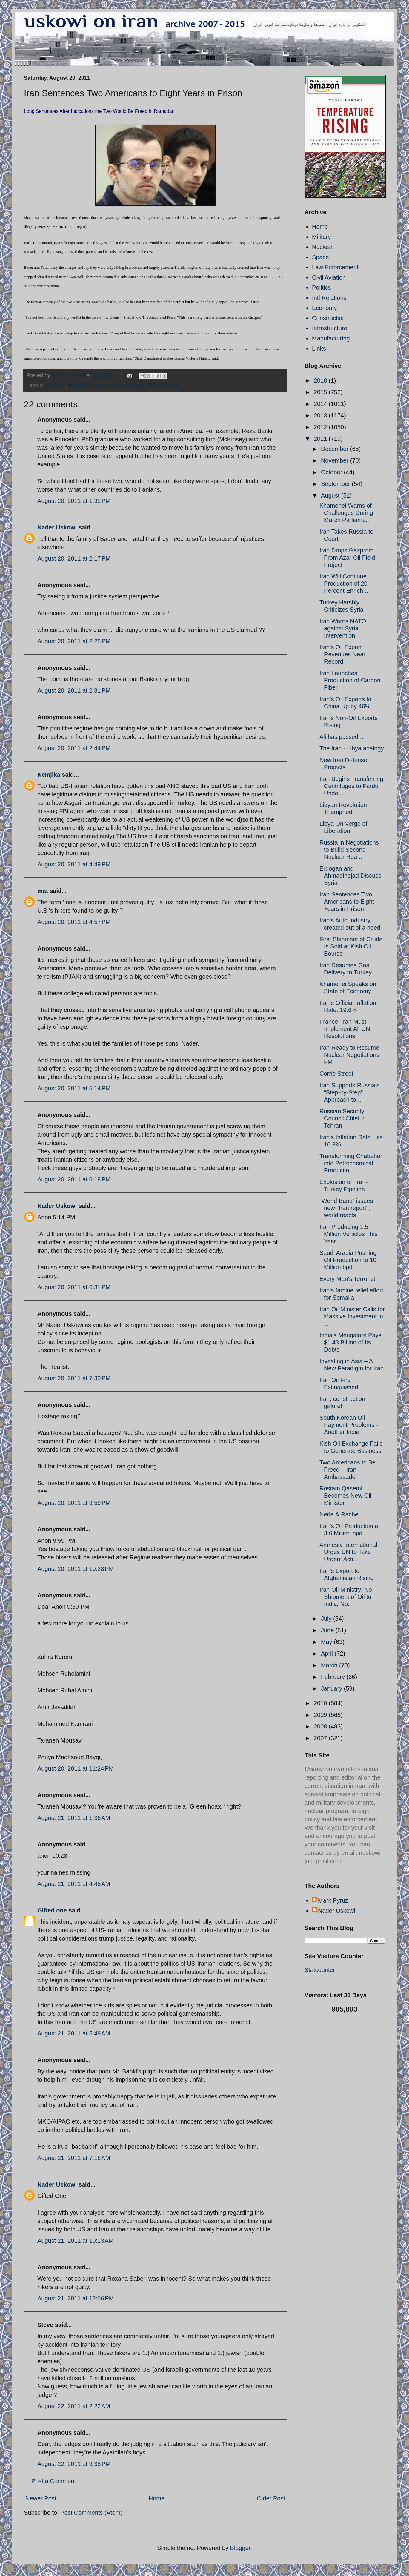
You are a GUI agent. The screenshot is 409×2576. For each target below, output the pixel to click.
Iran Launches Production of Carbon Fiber (349, 680)
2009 (321, 1714)
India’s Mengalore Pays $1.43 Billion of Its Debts (350, 1342)
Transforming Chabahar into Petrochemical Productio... (350, 1163)
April (328, 1653)
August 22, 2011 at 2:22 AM (73, 2406)
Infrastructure (329, 328)
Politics (321, 287)
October (332, 472)
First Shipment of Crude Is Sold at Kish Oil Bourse (350, 946)
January (332, 1688)
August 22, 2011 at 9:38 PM (73, 2463)
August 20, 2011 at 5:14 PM (73, 1088)
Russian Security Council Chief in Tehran (342, 1118)
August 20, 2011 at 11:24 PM (75, 1768)
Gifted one (52, 1910)
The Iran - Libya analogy (351, 748)
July (327, 1618)
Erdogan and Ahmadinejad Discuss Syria (350, 875)
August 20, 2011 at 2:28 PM (73, 641)
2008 (321, 1726)
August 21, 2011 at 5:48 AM (73, 2033)
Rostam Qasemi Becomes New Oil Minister (345, 1495)
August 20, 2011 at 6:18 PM (73, 1179)
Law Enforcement (335, 267)
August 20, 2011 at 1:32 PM (73, 501)
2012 (321, 427)
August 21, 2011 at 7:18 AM (73, 2158)
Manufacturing (331, 338)
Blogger (240, 2548)
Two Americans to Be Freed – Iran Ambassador (347, 1469)
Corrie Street (336, 1073)
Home (156, 2498)
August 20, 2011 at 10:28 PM (75, 1568)
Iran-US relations (89, 386)
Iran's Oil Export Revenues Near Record (342, 654)
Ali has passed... (341, 736)
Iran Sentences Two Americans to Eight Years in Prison (346, 901)
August (331, 495)
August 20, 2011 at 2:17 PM (73, 558)
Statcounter (320, 1969)
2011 (321, 438)
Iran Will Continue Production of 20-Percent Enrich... (344, 583)
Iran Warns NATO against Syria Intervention (342, 628)
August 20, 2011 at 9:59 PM (73, 1502)
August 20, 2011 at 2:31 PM (73, 690)
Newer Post (40, 2498)
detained (55, 386)
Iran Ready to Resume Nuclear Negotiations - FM (351, 1054)
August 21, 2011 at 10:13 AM (75, 2240)
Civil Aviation (329, 277)
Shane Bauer (163, 386)
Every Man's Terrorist (347, 1278)
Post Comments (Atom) (91, 2512)
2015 (321, 392)
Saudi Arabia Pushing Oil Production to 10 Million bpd (347, 1259)
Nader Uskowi (57, 527)
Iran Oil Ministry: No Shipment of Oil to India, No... (345, 1596)
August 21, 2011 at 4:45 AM (73, 1883)
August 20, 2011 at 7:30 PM (73, 1378)
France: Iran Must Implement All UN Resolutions (344, 1028)
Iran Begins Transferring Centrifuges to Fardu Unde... (351, 786)
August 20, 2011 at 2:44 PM (73, 748)
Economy (324, 308)
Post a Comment (53, 2481)
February (334, 1677)
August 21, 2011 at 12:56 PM (75, 2298)
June (328, 1630)
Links (319, 348)
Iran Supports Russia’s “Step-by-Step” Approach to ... (349, 1092)
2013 (321, 415)
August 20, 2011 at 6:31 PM (73, 1287)
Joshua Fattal (128, 386)
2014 (321, 403)
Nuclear (322, 247)
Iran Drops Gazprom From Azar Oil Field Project (347, 557)
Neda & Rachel (339, 1514)
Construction (328, 318)
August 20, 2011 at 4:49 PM (73, 864)
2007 (321, 1738)
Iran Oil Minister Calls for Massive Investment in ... (352, 1316)
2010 (321, 1703)
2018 (321, 380)
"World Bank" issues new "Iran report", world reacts (346, 1208)
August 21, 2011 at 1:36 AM (73, 1817)
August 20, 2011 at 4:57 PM (73, 922)
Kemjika (48, 774)
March (330, 1665)
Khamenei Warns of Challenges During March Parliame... (346, 512)
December (335, 449)
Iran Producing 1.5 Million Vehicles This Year (348, 1233)
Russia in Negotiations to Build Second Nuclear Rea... (349, 849)
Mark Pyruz (333, 1900)
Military (321, 237)
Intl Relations (329, 297)
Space (320, 257)
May (327, 1642)
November (335, 460)
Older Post (271, 2498)
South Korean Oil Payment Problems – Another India (349, 1424)
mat (42, 891)
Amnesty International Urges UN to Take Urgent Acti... (348, 1552)
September (336, 483)
